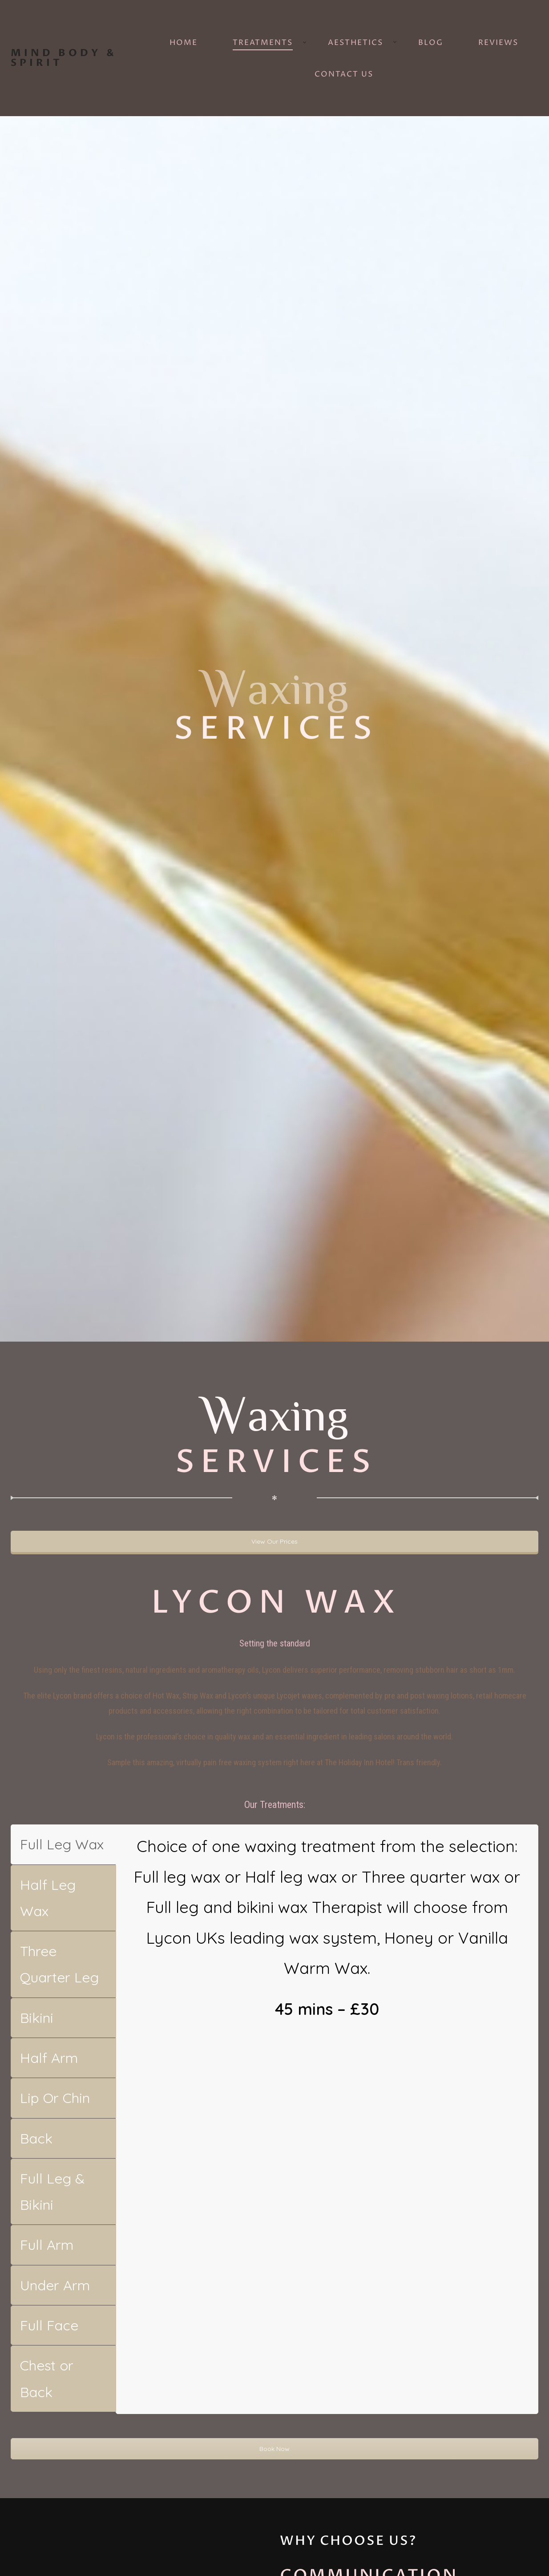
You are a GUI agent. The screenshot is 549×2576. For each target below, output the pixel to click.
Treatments (263, 42)
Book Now (274, 2448)
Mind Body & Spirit (64, 58)
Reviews (498, 42)
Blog (430, 42)
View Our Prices (274, 1541)
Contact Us (344, 74)
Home (184, 42)
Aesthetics (355, 42)
